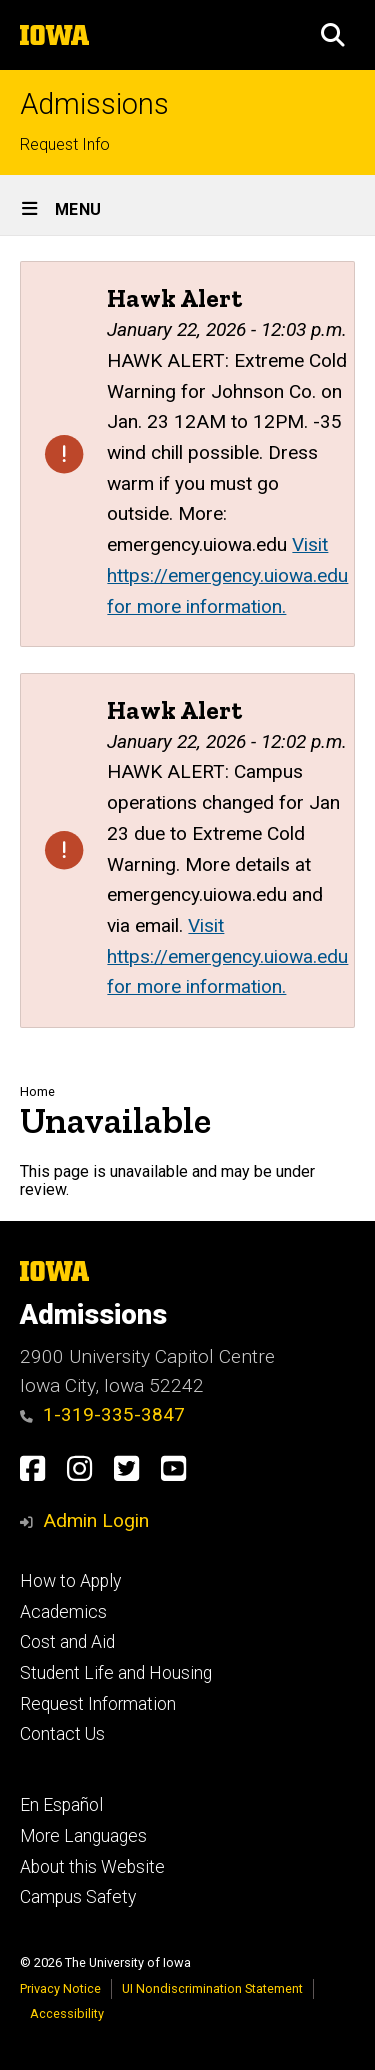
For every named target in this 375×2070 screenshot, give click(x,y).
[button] (333, 35)
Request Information (98, 1704)
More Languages (83, 1836)
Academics (63, 1612)
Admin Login (96, 1520)
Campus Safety (78, 1897)
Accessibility (67, 2013)
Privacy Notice (60, 1988)
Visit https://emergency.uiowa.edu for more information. (227, 575)
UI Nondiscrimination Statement (212, 1988)
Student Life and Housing (116, 1673)
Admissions (94, 104)
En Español (61, 1805)
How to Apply (70, 1581)
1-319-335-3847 (102, 1414)
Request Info (65, 144)
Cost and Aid (67, 1642)
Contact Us (62, 1734)
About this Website (92, 1867)
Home (37, 1091)
